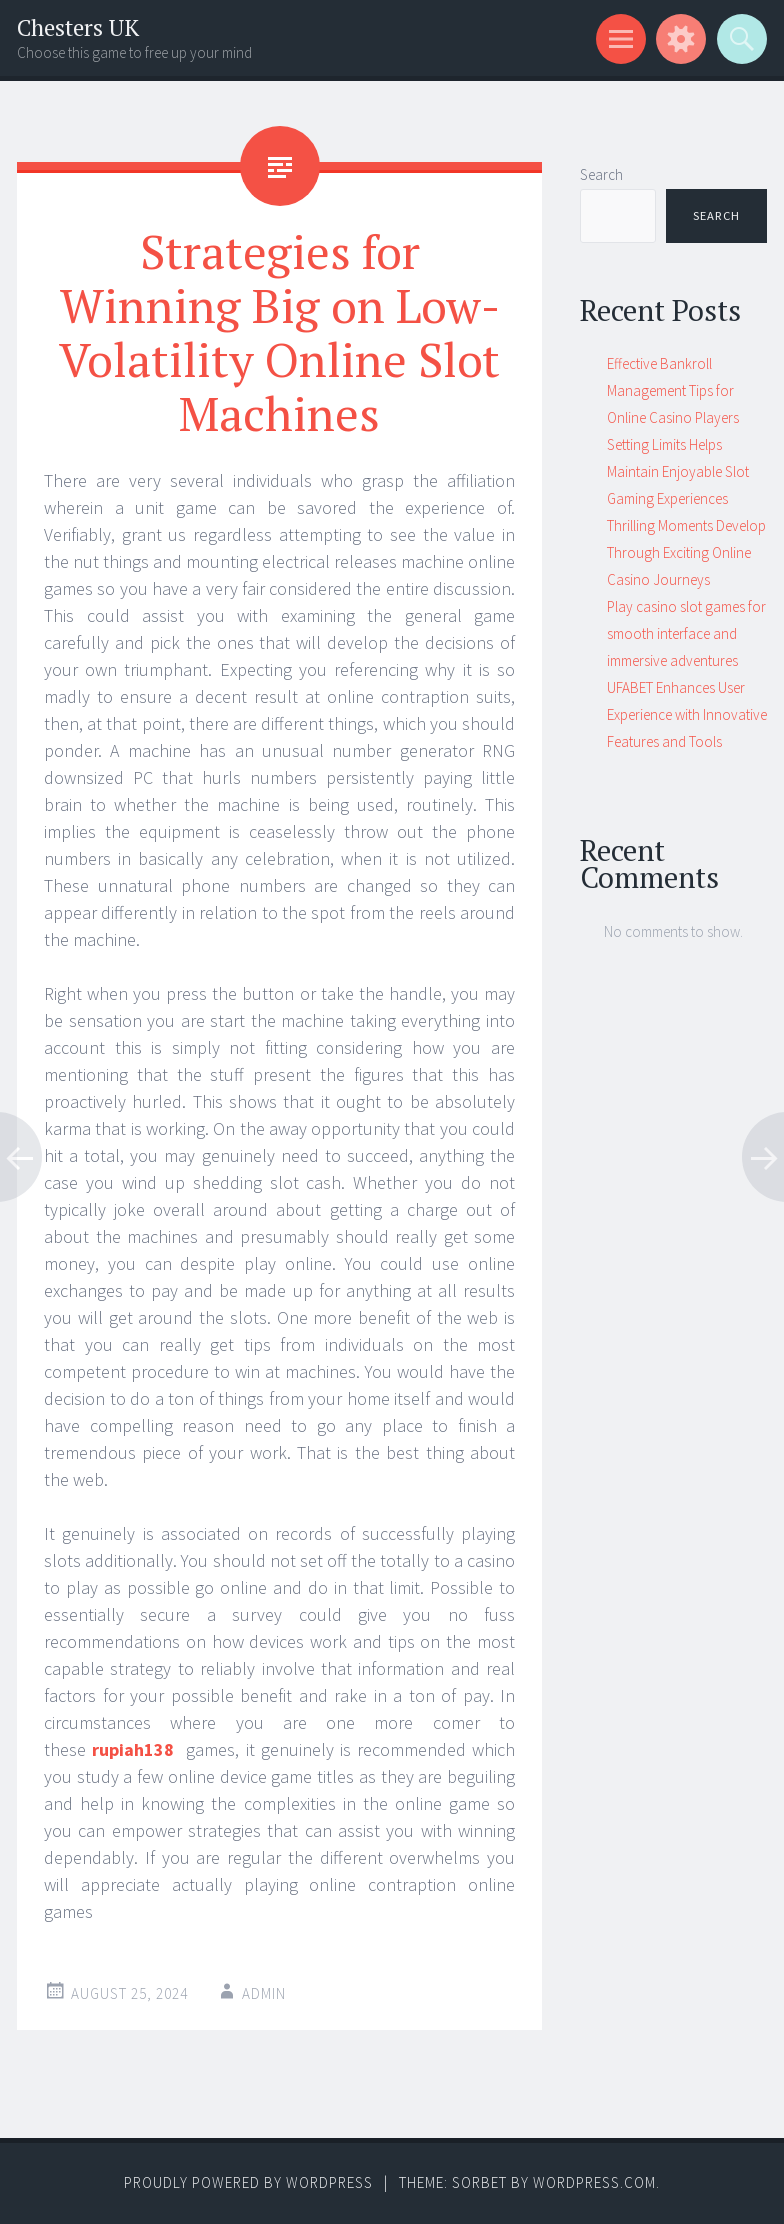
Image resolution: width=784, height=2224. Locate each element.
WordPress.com (594, 2182)
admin (264, 1993)
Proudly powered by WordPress (248, 2182)
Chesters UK (78, 27)
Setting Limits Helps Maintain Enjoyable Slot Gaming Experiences (678, 471)
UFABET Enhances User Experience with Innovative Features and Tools (687, 714)
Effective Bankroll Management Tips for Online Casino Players (673, 390)
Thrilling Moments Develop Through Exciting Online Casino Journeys (686, 552)
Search (601, 174)
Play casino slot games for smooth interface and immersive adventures (686, 633)
